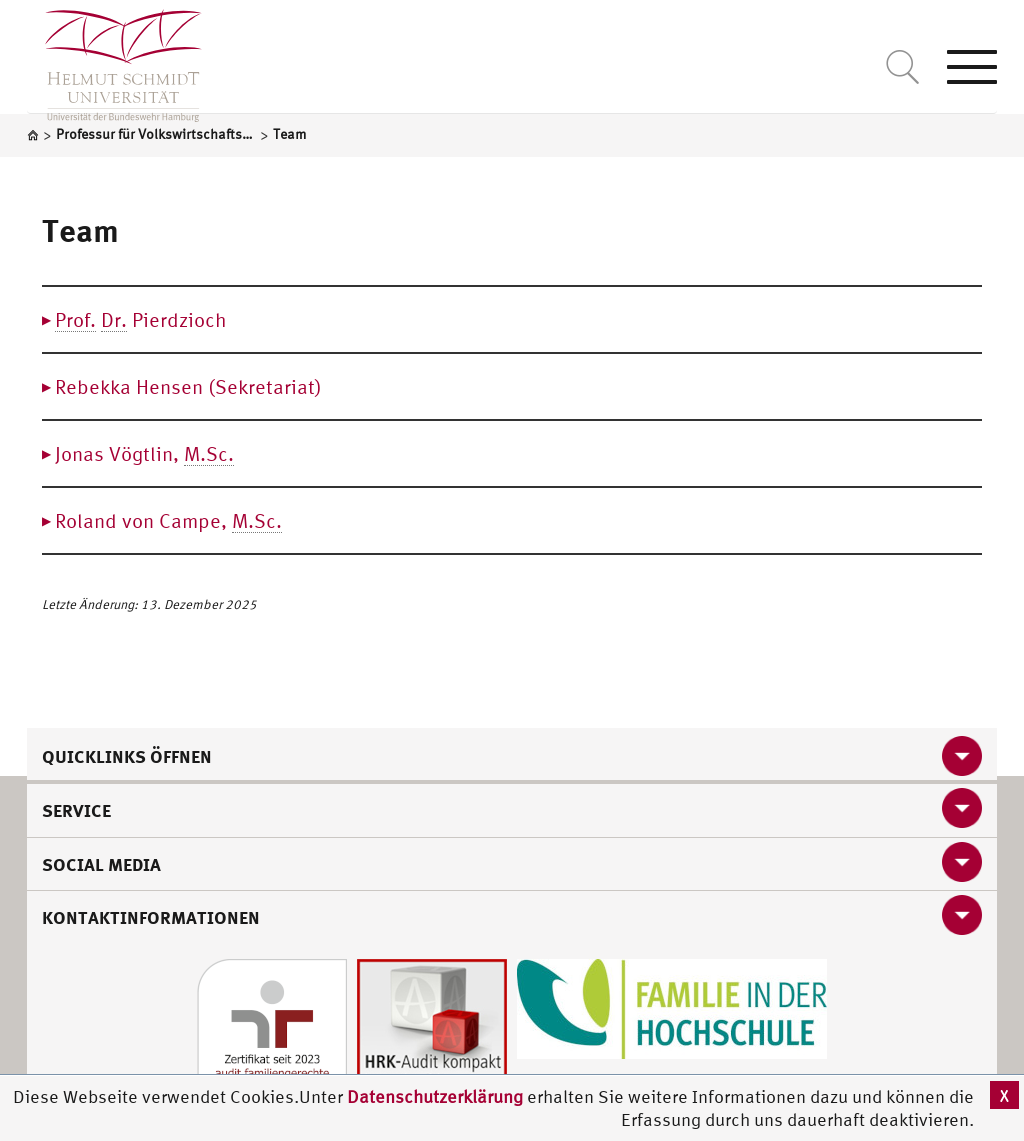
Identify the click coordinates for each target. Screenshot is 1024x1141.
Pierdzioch (141, 320)
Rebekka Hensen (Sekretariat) (188, 386)
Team (80, 230)
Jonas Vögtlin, (144, 454)
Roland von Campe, (168, 521)
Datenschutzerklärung (435, 1096)
